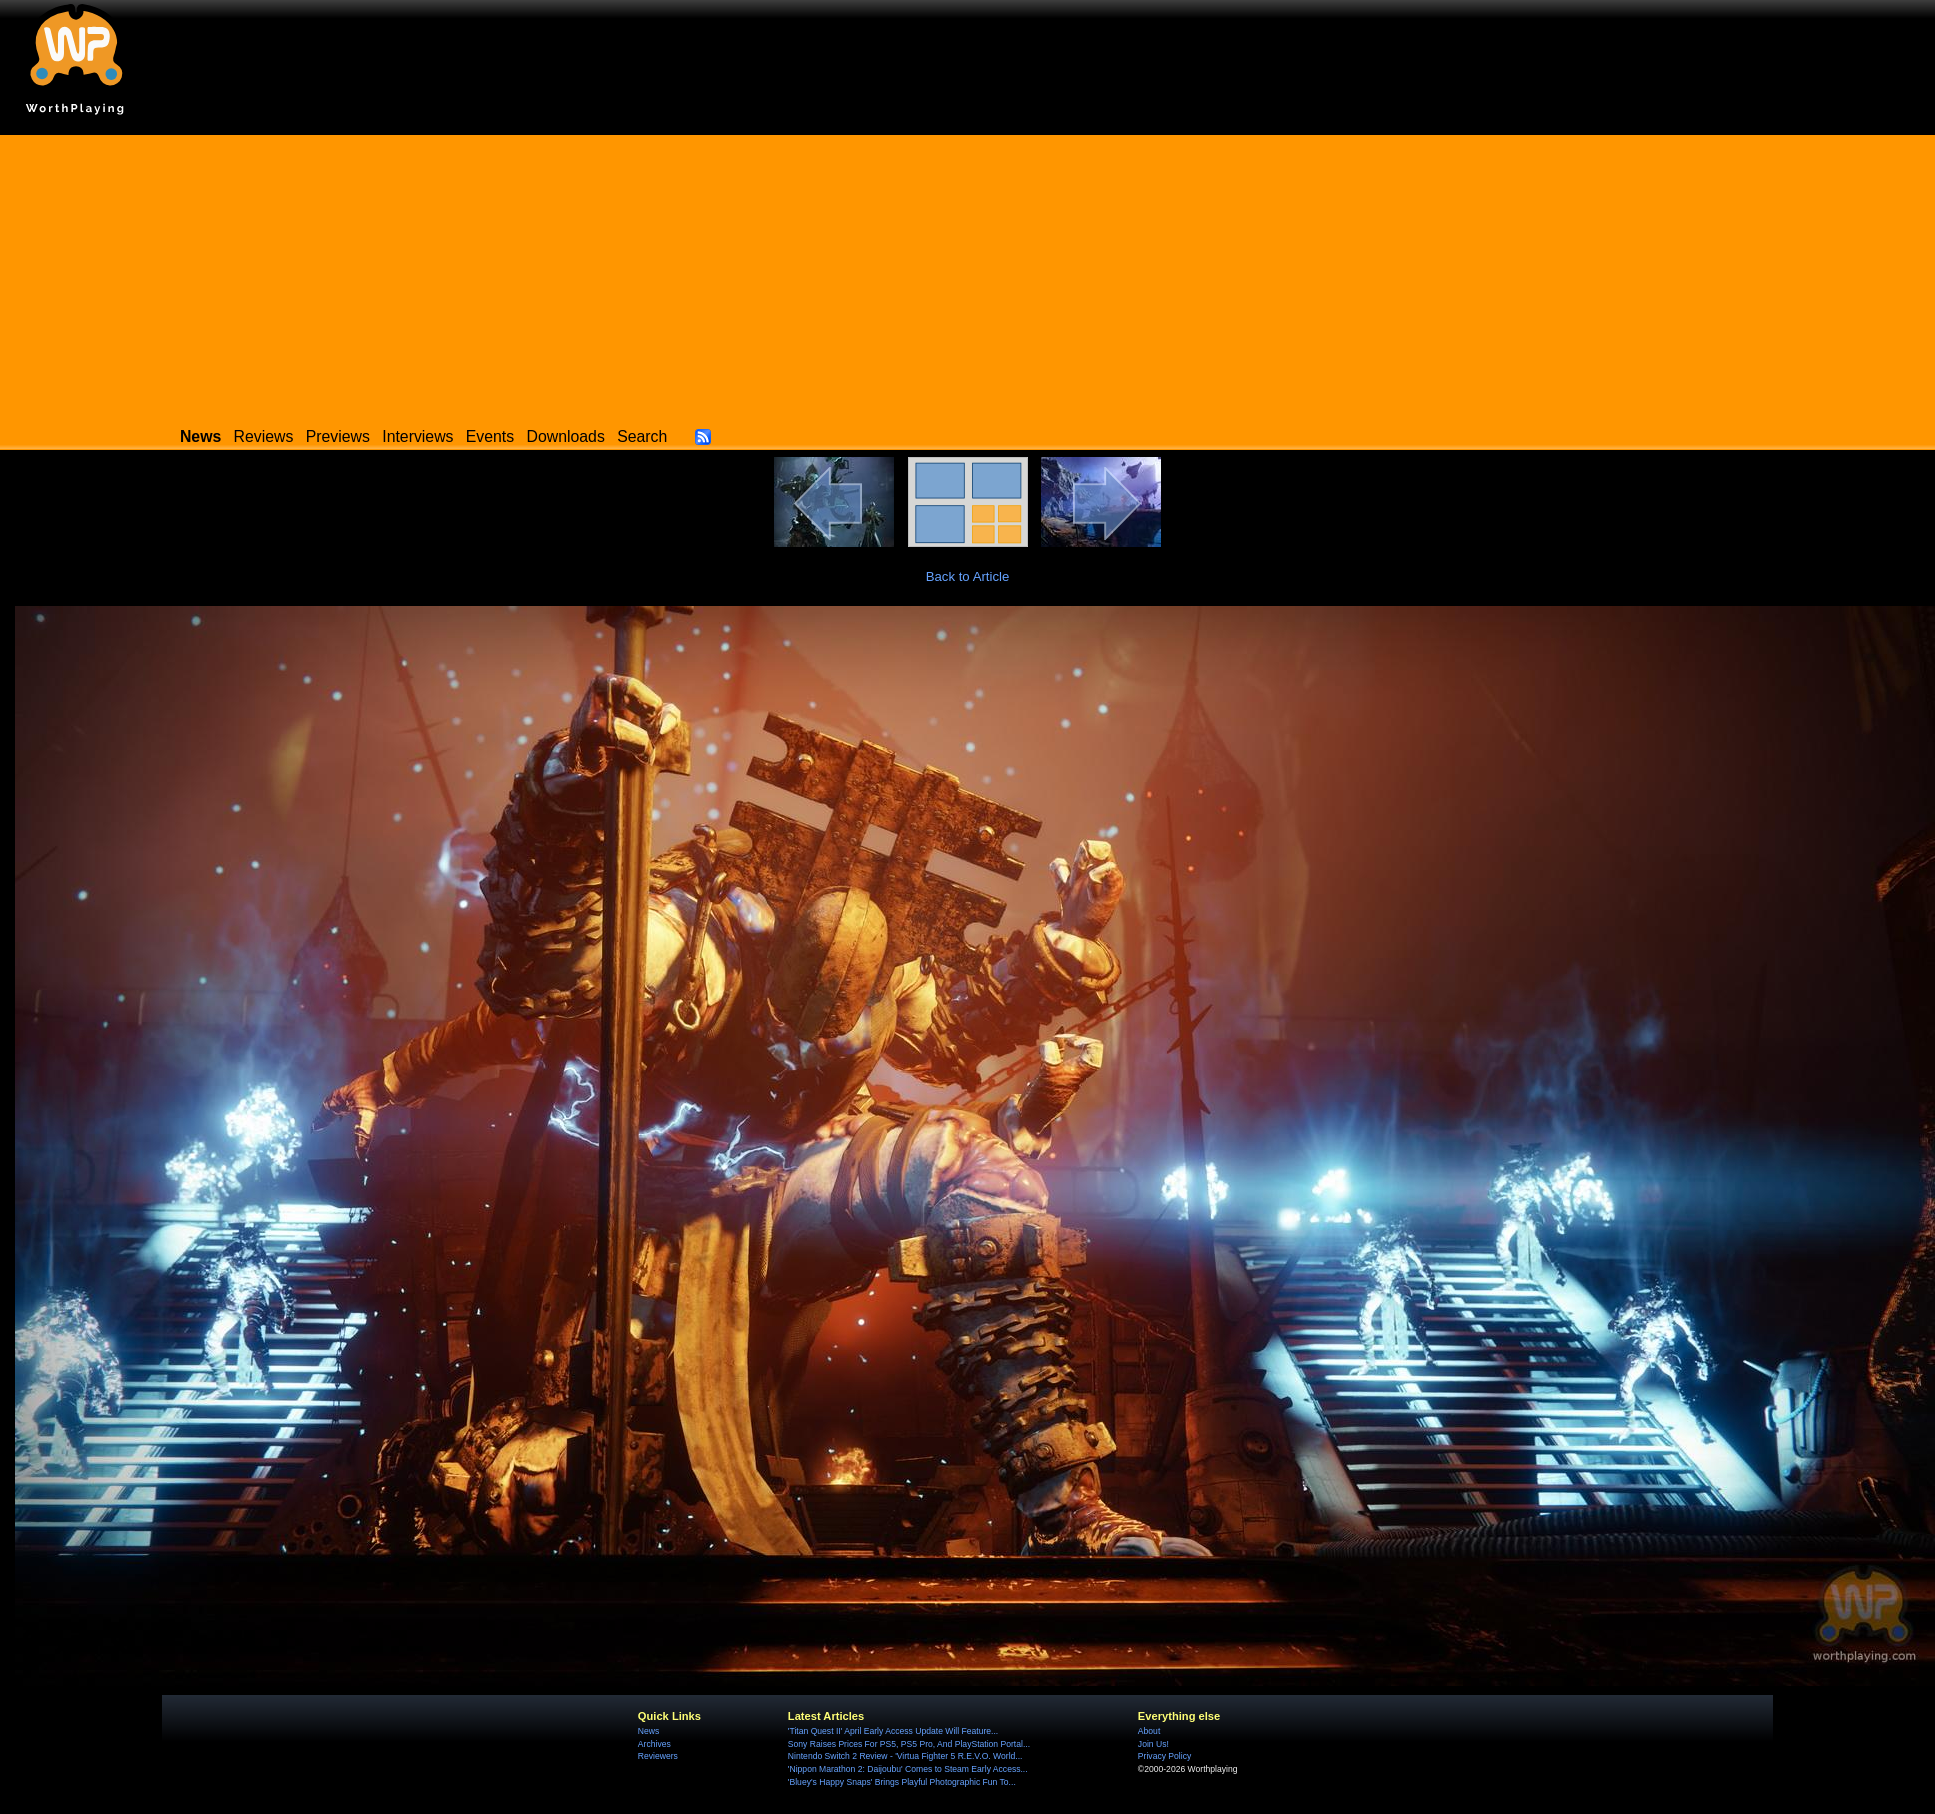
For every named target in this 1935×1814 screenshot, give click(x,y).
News (648, 1731)
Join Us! (1153, 1744)
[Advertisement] (968, 275)
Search (642, 436)
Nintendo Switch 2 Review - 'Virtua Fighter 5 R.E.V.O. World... (905, 1756)
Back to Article (968, 576)
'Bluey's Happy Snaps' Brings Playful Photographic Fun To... (902, 1782)
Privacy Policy (1164, 1756)
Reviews (264, 436)
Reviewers (658, 1756)
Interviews (417, 436)
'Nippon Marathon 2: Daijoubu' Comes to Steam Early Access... (908, 1769)
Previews (338, 436)
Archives (654, 1744)
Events (490, 436)
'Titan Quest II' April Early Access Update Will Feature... (893, 1731)
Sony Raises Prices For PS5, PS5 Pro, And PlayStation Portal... (909, 1744)
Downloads (566, 436)
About (1149, 1731)
